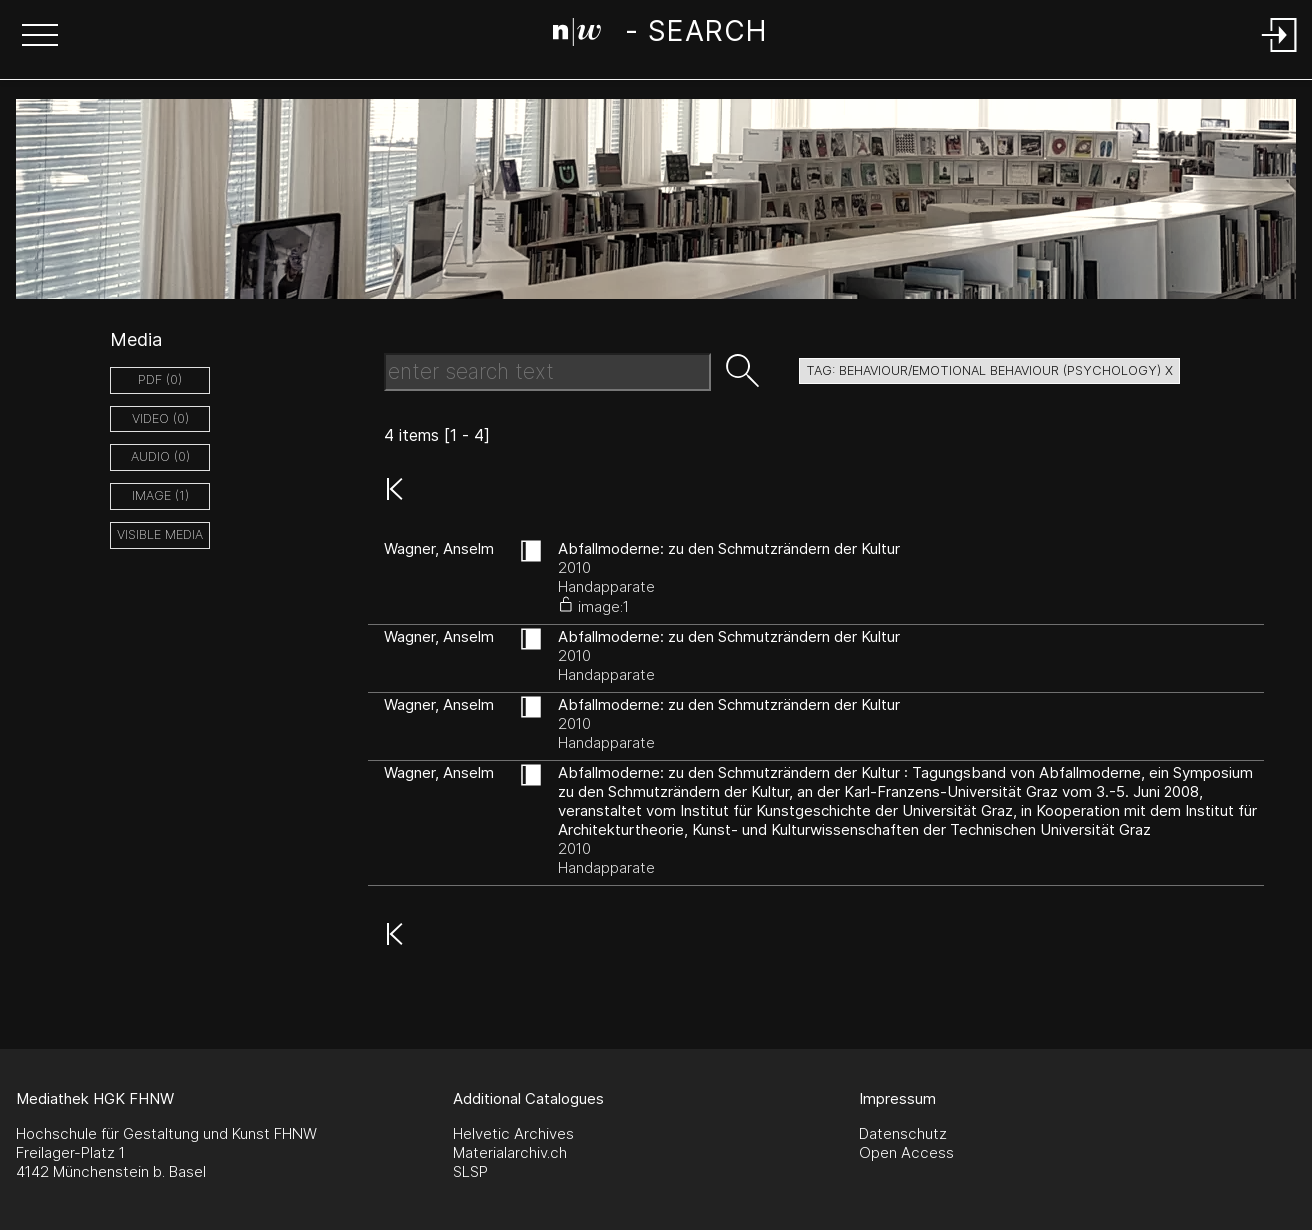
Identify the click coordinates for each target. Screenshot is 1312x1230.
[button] (40, 37)
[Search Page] (659, 35)
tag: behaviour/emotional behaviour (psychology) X (989, 370)
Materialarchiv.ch (510, 1152)
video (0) (160, 418)
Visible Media (160, 534)
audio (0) (160, 456)
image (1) (160, 495)
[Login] (1280, 53)
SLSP (470, 1171)
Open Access (906, 1152)
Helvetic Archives (513, 1133)
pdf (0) (160, 379)
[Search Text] (547, 372)
